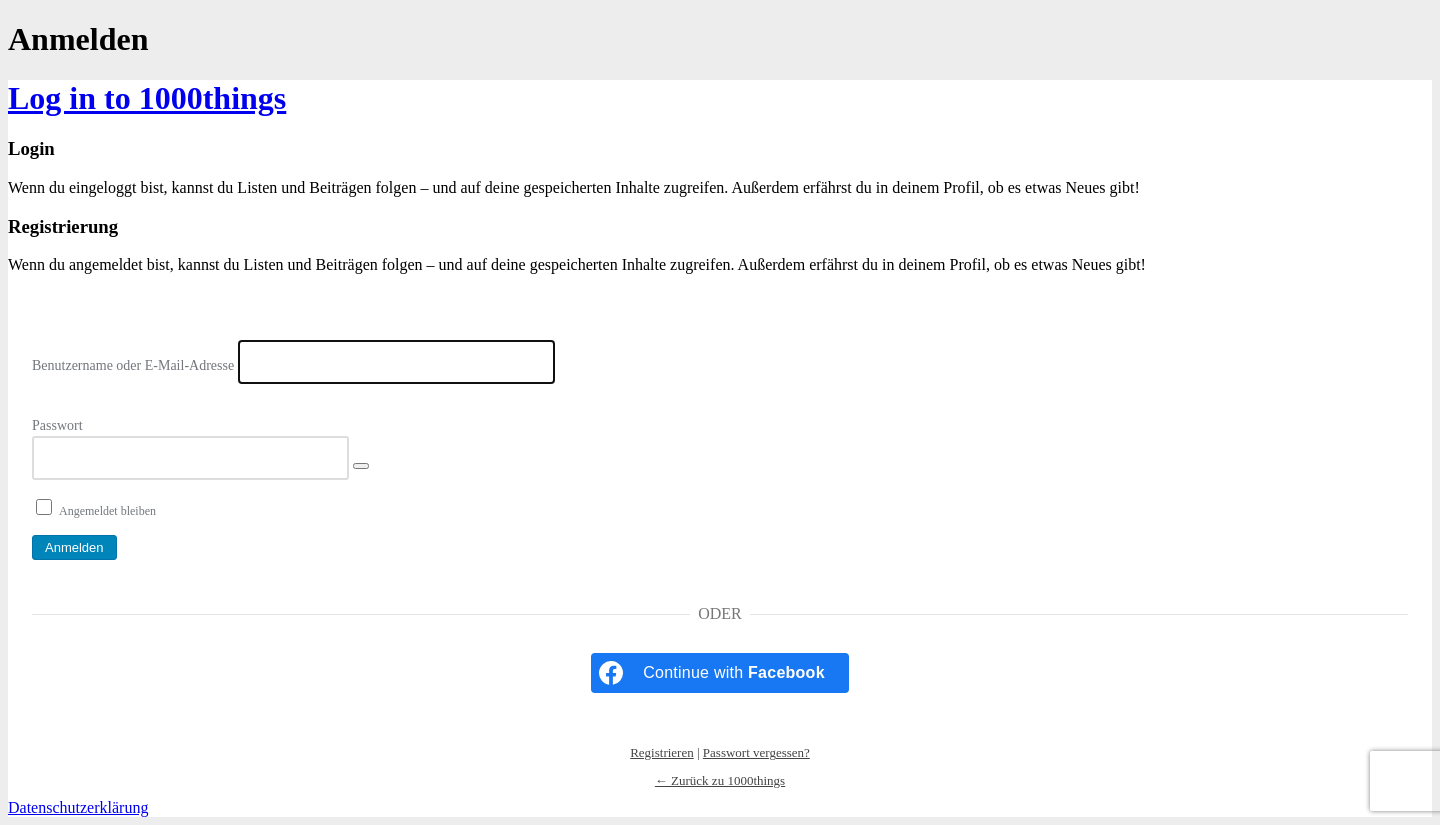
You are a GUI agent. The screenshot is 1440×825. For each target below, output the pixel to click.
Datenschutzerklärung (78, 807)
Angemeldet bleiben (107, 511)
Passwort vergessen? (756, 752)
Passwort (57, 425)
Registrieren (662, 752)
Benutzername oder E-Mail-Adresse (133, 365)
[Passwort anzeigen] (361, 466)
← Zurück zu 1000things (720, 780)
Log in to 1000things (147, 98)
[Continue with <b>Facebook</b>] (720, 673)
